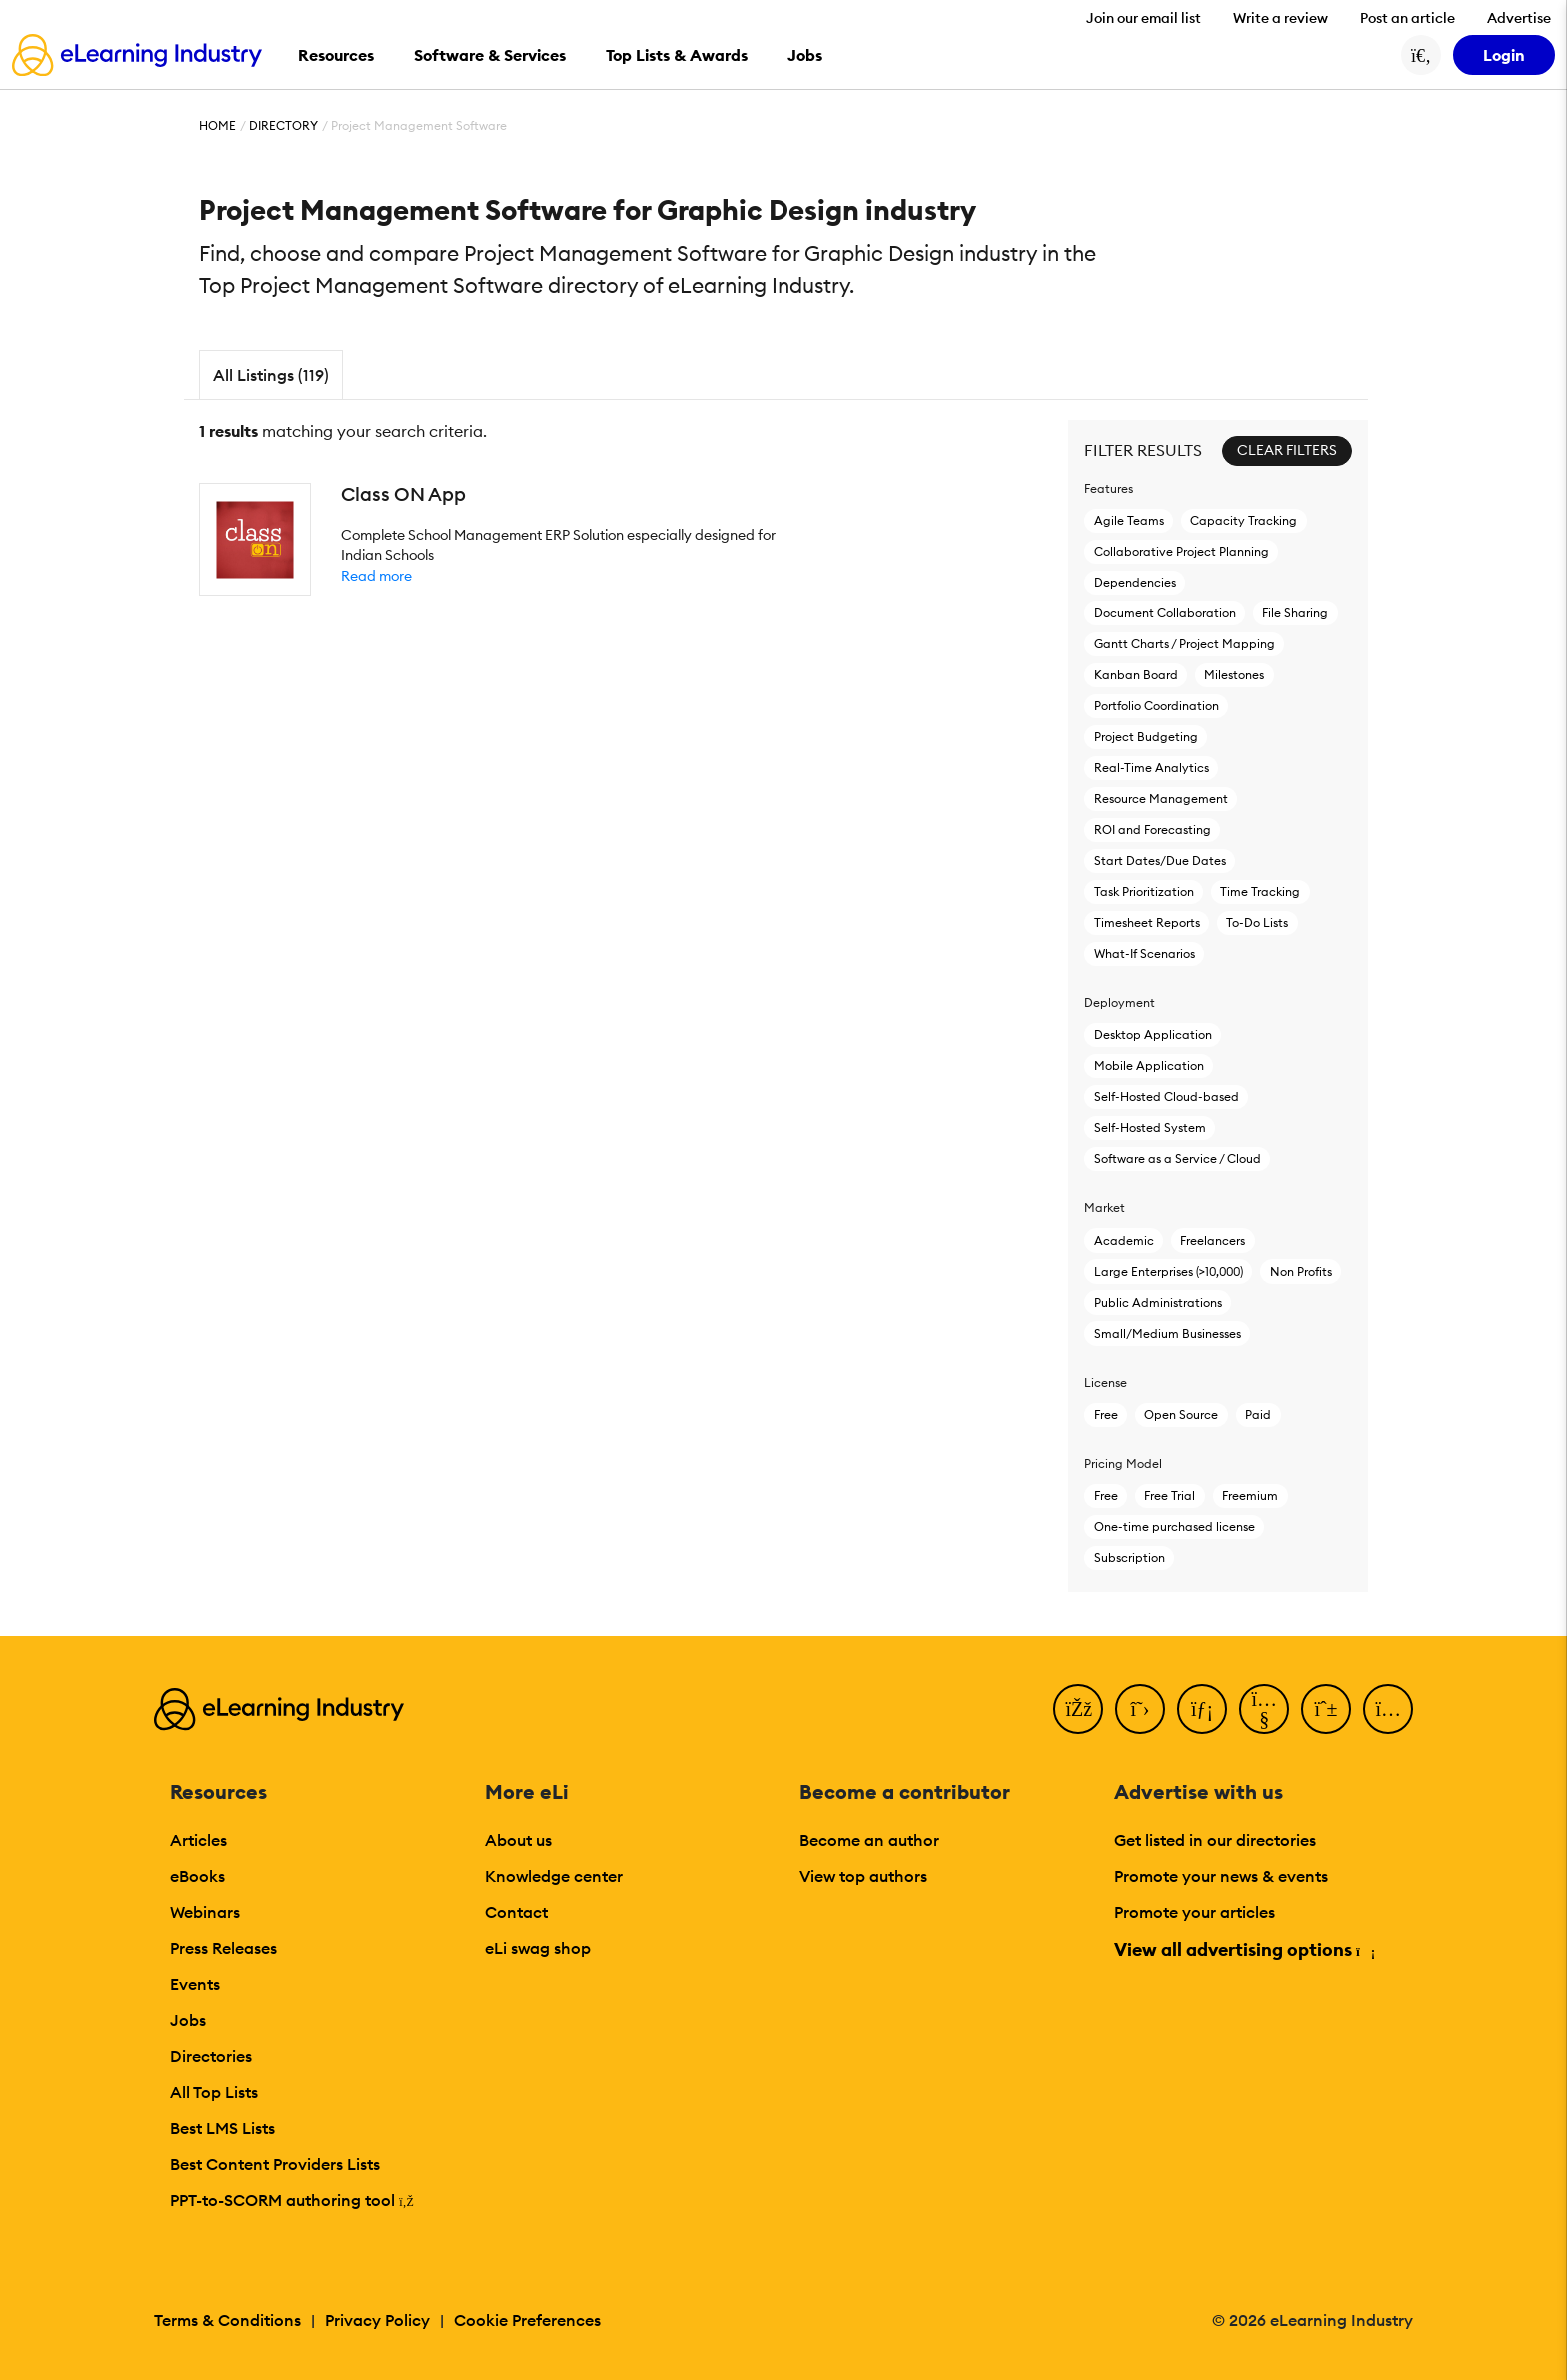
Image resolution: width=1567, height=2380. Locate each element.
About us (518, 1840)
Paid (1258, 1414)
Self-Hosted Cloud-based (1166, 1096)
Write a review (1280, 18)
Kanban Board (1136, 674)
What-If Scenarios (1144, 953)
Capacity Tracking (1243, 520)
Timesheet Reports (1147, 922)
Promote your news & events (1221, 1876)
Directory (283, 125)
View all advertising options (1243, 1949)
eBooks (197, 1876)
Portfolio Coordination (1156, 705)
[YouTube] (1264, 1709)
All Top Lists (214, 2092)
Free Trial (1169, 1495)
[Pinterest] (1326, 1709)
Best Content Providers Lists (275, 2164)
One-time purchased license (1174, 1526)
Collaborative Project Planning (1181, 551)
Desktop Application (1153, 1034)
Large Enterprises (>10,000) (1168, 1271)
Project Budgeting (1146, 736)
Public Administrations (1158, 1302)
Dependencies (1135, 582)
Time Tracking (1260, 891)
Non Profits (1301, 1271)
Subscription (1129, 1557)
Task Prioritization (1144, 891)
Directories (211, 2056)
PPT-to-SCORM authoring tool (292, 2200)
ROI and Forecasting (1152, 829)
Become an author (869, 1840)
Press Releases (223, 1948)
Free (1106, 1414)
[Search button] (1421, 55)
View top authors (863, 1876)
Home (217, 125)
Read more (376, 576)
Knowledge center (554, 1876)
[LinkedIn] (1202, 1709)
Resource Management (1161, 798)
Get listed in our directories (1215, 1840)
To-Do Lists (1257, 922)
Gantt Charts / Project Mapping (1184, 643)
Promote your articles (1194, 1912)
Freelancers (1212, 1240)
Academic (1124, 1240)
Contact (516, 1912)
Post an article (1407, 18)
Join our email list (1143, 18)
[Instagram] (1388, 1709)
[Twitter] (1140, 1709)
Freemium (1250, 1495)
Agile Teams (1129, 520)
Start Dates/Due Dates (1160, 860)
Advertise (1519, 18)
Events (195, 1984)
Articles (198, 1840)
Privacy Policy (377, 2320)
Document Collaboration (1165, 612)
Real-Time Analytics (1151, 767)
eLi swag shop (538, 1948)
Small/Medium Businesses (1167, 1333)
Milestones (1234, 674)
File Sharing (1295, 612)
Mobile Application (1149, 1065)
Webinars (205, 1912)
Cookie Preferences (527, 2320)
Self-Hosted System (1150, 1127)
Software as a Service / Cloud (1177, 1158)
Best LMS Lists (222, 2128)
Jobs (188, 2020)
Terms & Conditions (227, 2320)
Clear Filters (1287, 450)
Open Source (1181, 1414)
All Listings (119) (271, 375)
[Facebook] (1078, 1709)
